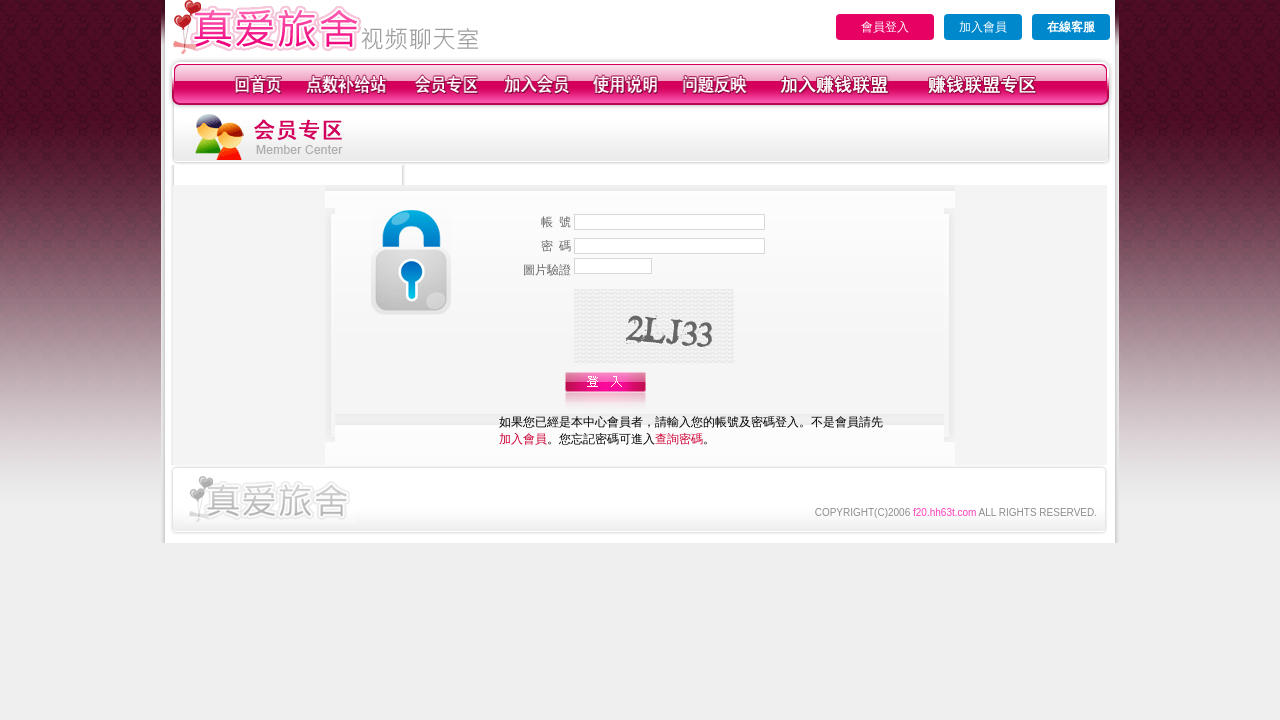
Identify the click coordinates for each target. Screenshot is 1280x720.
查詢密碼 (679, 439)
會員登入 (885, 27)
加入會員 (983, 27)
